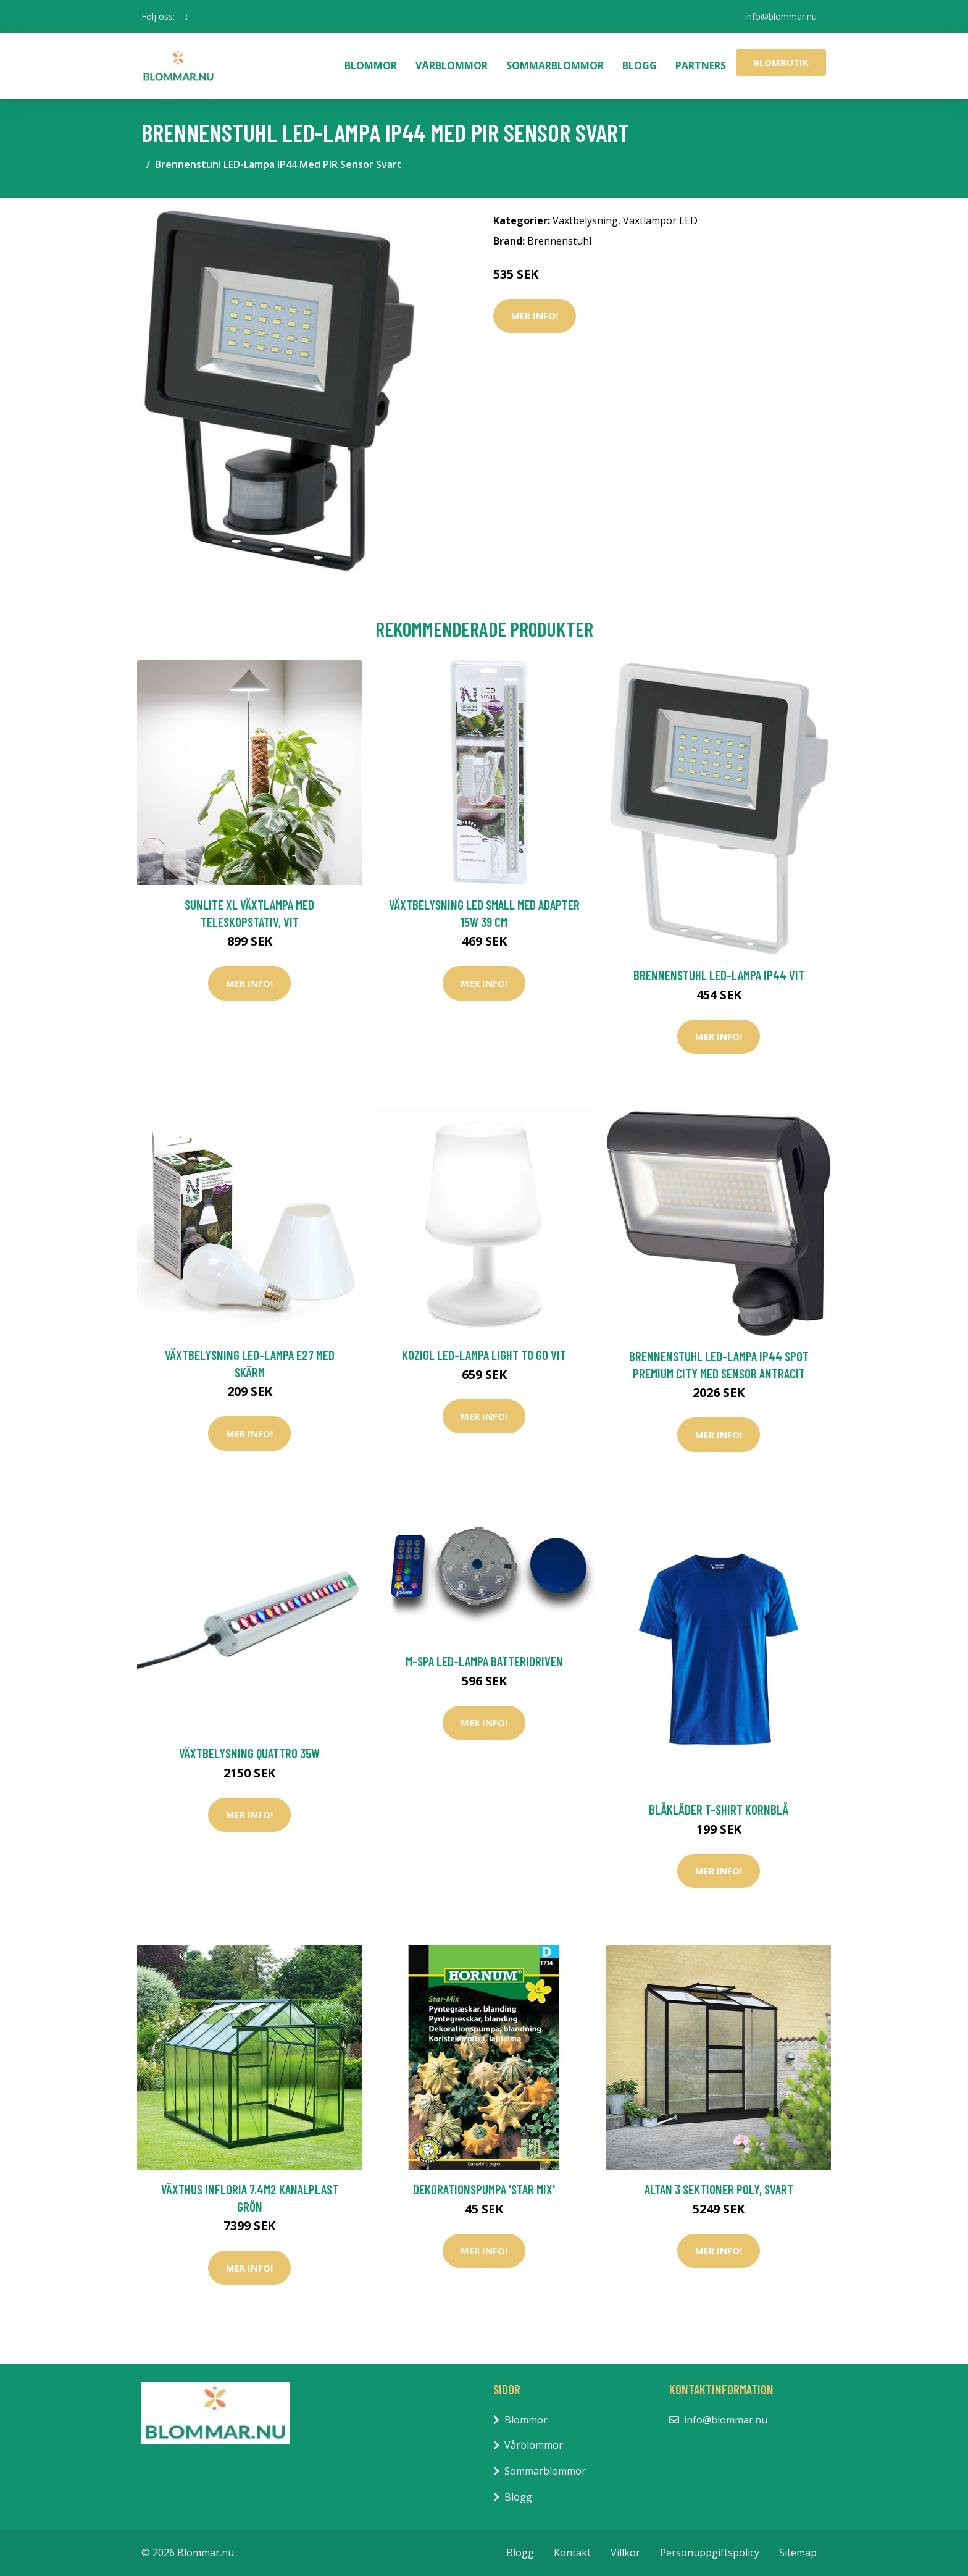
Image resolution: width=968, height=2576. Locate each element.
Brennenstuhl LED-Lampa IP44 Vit (718, 975)
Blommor (370, 65)
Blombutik (781, 62)
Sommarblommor (555, 65)
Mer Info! (534, 315)
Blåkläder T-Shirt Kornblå (718, 1809)
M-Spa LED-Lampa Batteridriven (484, 1661)
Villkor (625, 2552)
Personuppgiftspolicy (709, 2552)
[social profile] (186, 16)
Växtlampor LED (660, 220)
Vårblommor (451, 65)
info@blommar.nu (781, 16)
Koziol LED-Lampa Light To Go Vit (484, 1354)
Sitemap (798, 2552)
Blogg (639, 65)
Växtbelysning (585, 220)
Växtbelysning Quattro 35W (249, 1753)
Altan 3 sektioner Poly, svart (719, 2189)
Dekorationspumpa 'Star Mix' (484, 2189)
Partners (700, 65)
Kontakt (572, 2552)
